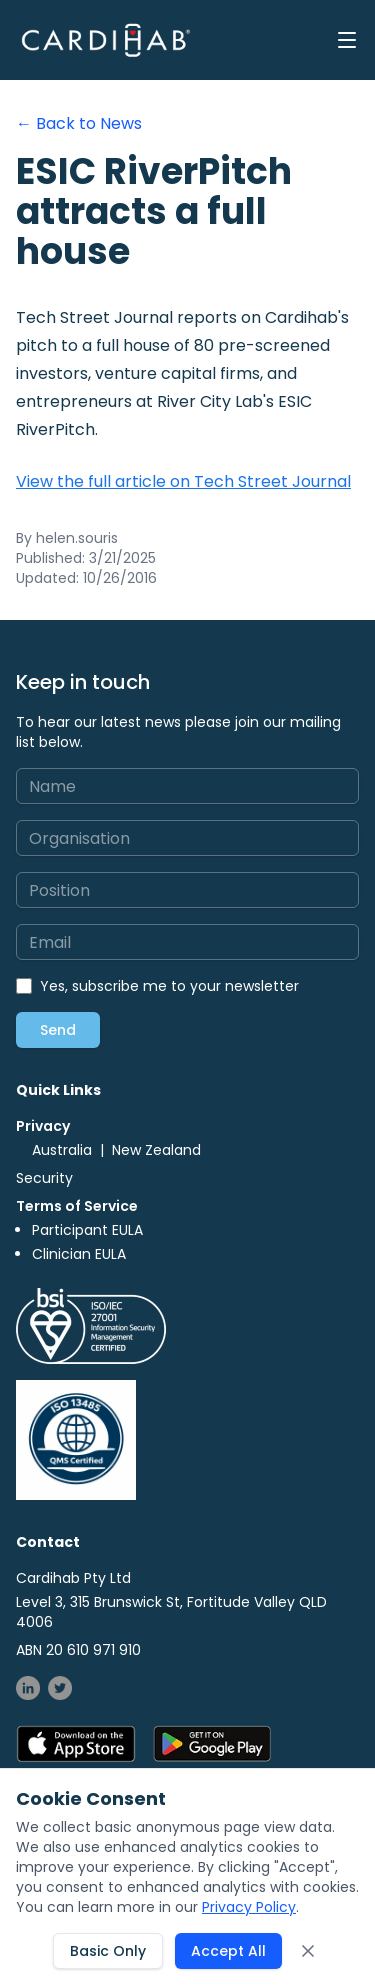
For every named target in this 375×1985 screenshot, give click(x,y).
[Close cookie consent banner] (308, 1951)
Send (58, 1030)
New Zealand (156, 1150)
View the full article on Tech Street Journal (183, 481)
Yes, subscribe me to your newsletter (169, 986)
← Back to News (79, 123)
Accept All (228, 1951)
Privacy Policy (249, 1907)
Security (44, 1178)
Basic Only (108, 1951)
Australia (62, 1150)
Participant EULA (87, 1230)
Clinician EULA (79, 1254)
